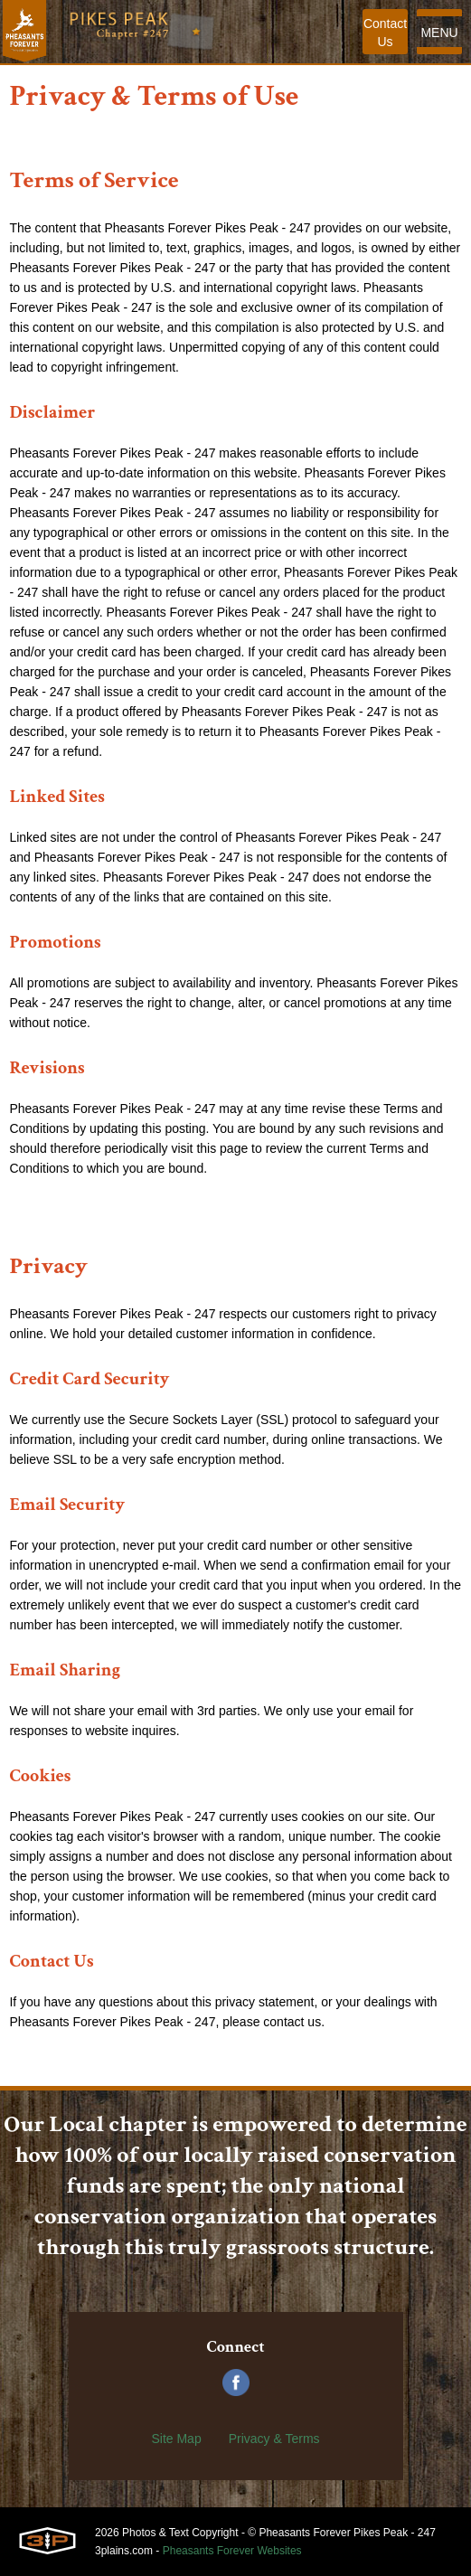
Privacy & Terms (274, 2438)
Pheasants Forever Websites (232, 2550)
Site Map (176, 2438)
